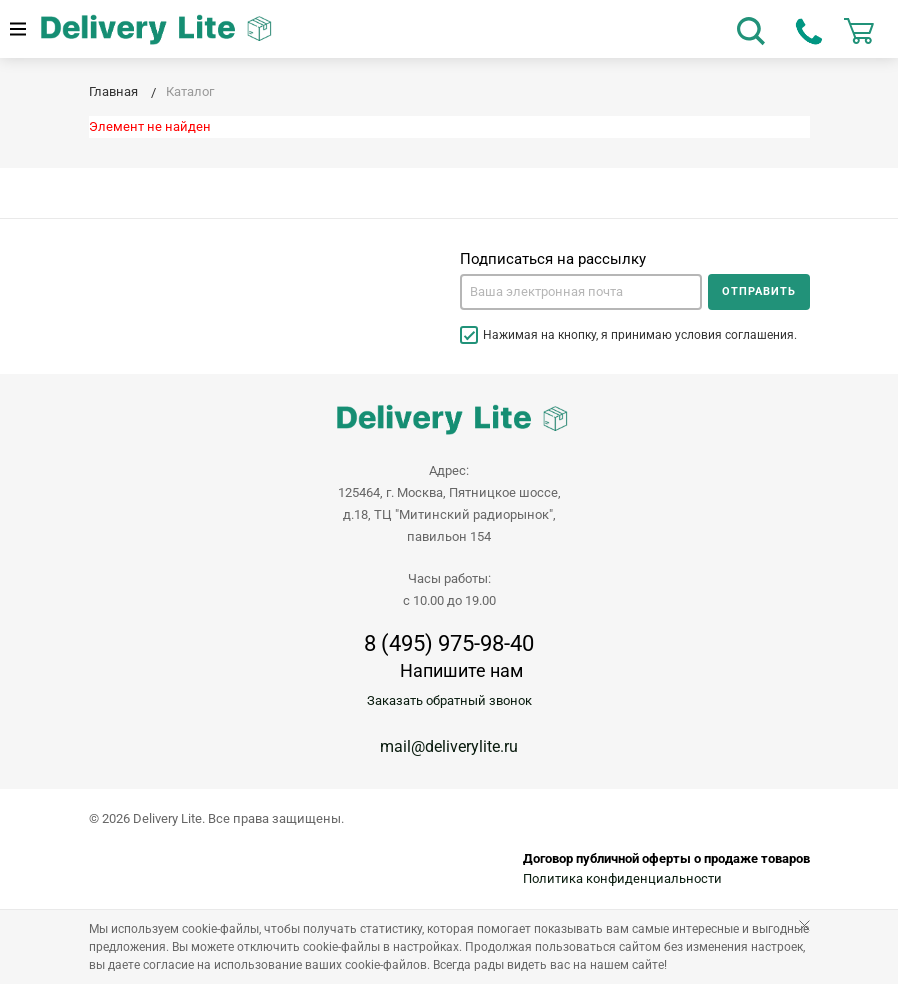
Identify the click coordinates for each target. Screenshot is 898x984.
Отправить (759, 291)
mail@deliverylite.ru (449, 746)
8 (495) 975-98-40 (449, 644)
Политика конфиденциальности (622, 878)
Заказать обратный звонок (449, 700)
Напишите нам (461, 670)
